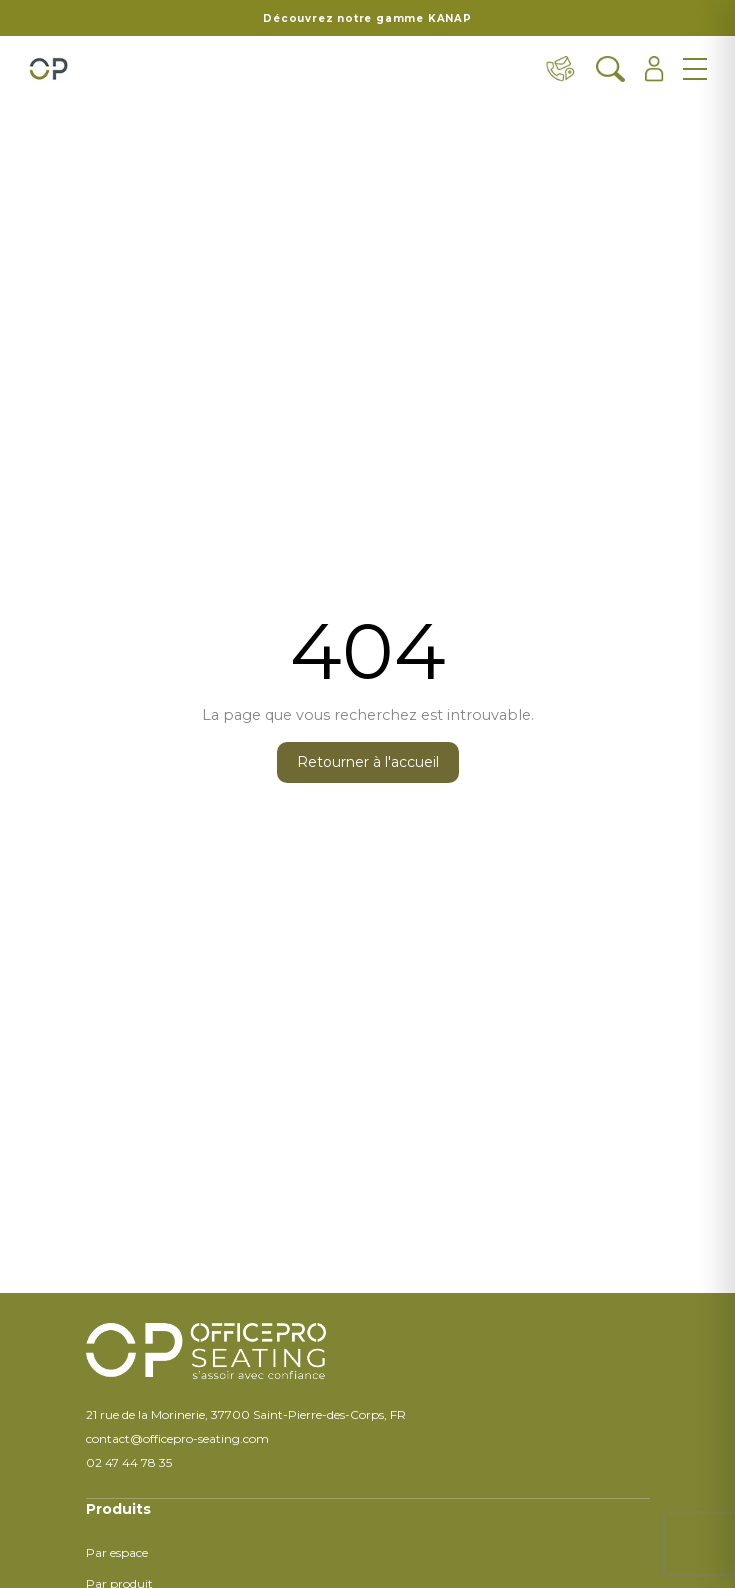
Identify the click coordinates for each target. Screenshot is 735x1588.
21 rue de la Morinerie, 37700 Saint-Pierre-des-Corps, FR (246, 1414)
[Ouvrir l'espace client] (654, 69)
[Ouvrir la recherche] (610, 69)
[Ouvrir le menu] (695, 69)
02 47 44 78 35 (129, 1462)
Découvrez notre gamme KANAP (367, 18)
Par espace (117, 1552)
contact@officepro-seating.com (177, 1438)
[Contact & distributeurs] (561, 69)
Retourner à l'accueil (368, 762)
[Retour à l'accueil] (48, 69)
